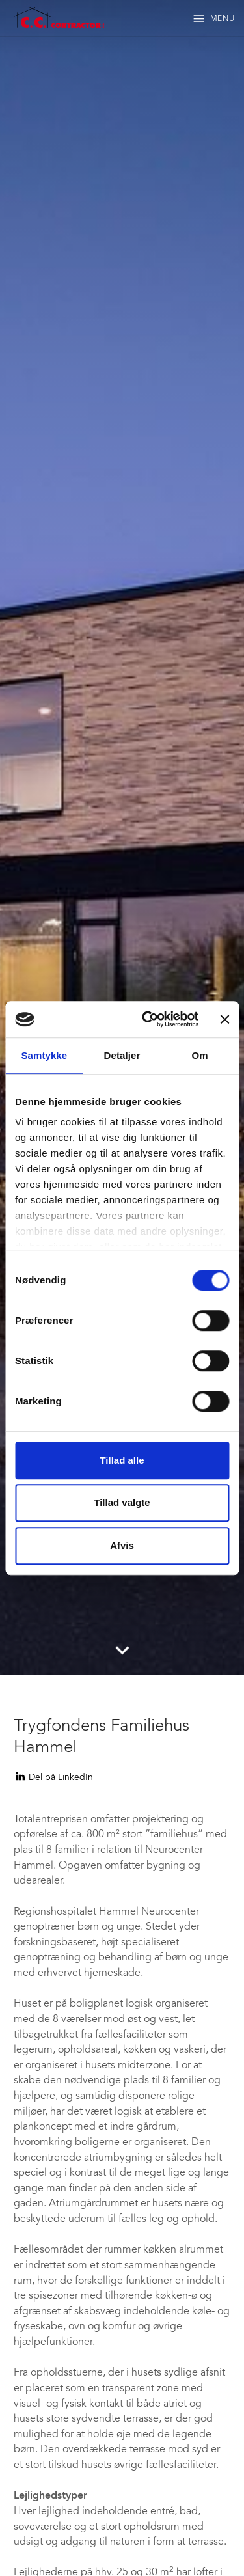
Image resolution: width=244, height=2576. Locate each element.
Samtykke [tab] (44, 1055)
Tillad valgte (122, 1502)
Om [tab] (200, 1055)
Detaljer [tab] (122, 1055)
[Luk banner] (224, 1019)
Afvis (122, 1545)
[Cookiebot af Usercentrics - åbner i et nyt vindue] (147, 1019)
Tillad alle (122, 1460)
